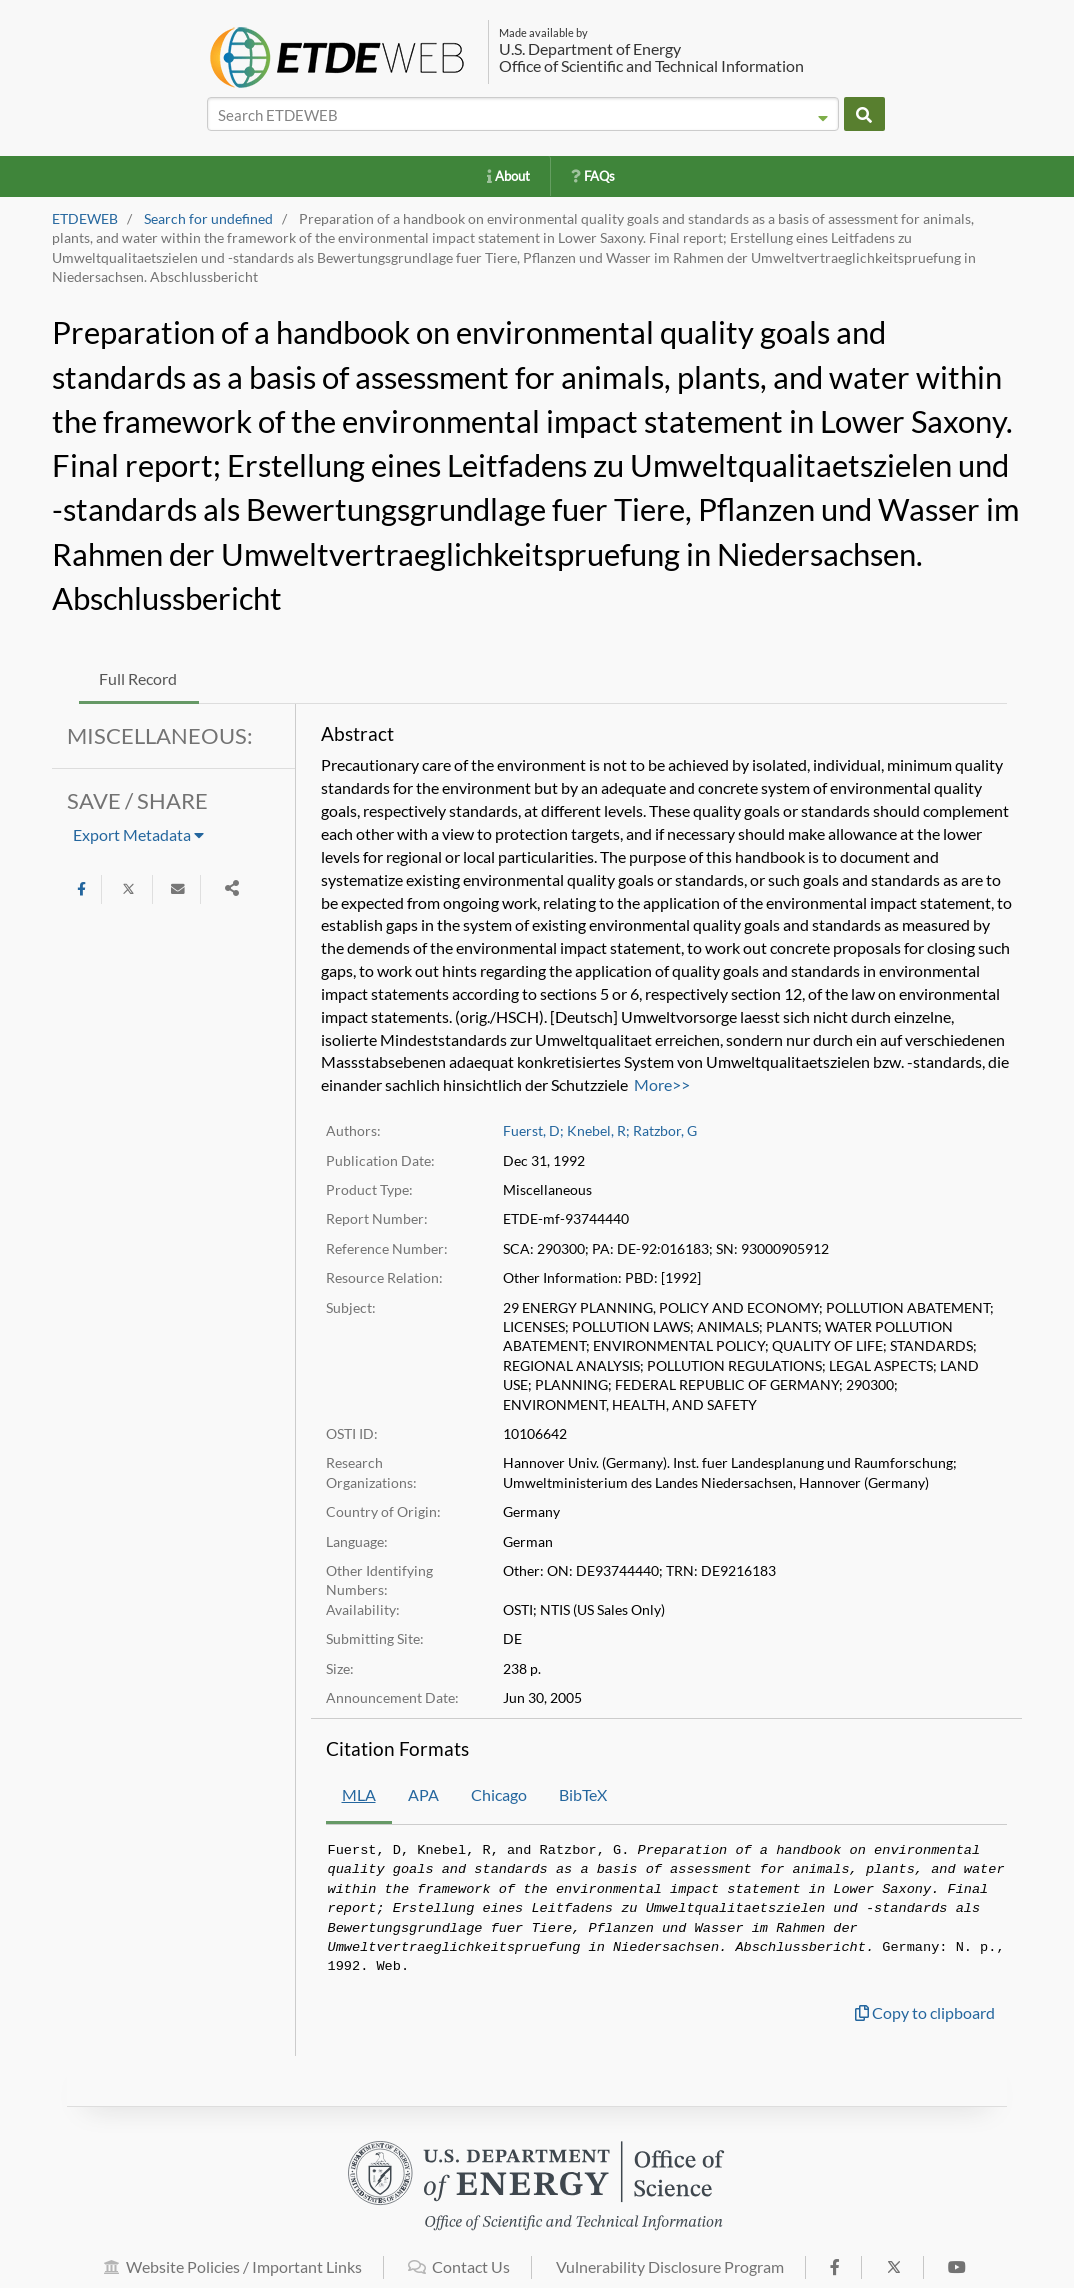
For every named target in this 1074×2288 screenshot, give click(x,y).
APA (423, 1794)
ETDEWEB (85, 219)
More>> (662, 1084)
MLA (359, 1794)
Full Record (138, 678)
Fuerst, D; (533, 1131)
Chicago (499, 1794)
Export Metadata (138, 834)
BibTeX (583, 1794)
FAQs (593, 176)
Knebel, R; (598, 1131)
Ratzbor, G (665, 1131)
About (508, 176)
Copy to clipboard (925, 2012)
